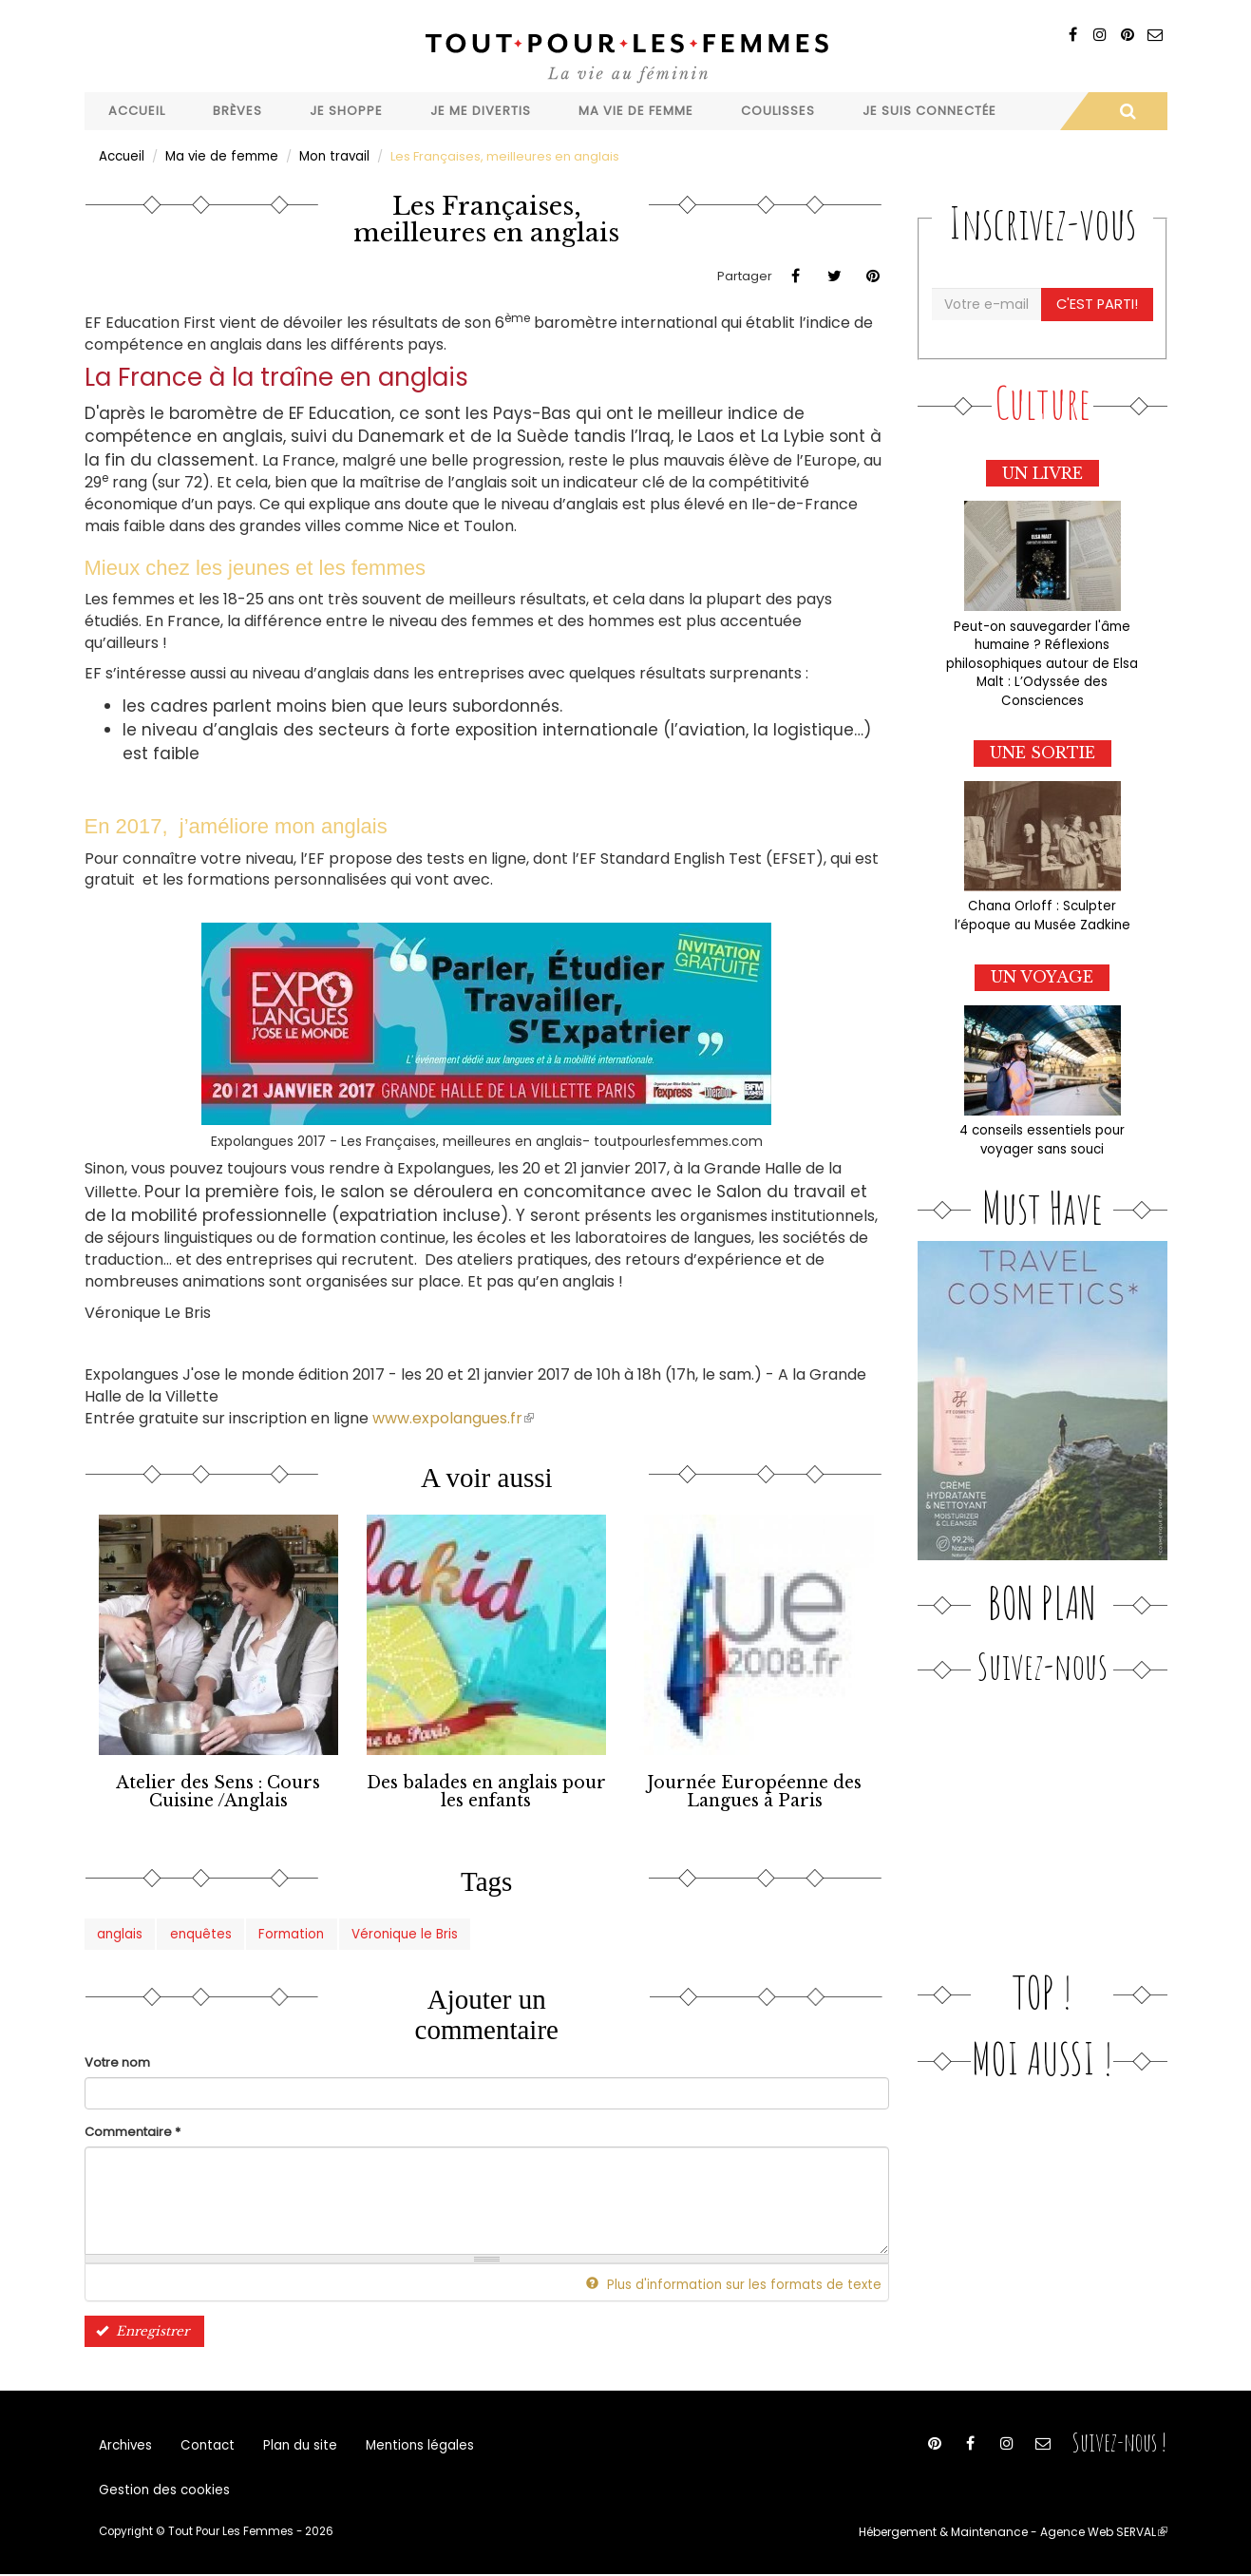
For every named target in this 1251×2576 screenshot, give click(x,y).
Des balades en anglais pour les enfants (486, 1790)
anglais (119, 1930)
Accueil (136, 111)
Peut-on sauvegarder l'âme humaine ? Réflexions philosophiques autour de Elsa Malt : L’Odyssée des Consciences (1042, 659)
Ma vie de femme (635, 111)
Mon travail (328, 155)
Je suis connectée (929, 111)
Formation (287, 1930)
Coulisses (778, 111)
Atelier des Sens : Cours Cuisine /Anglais (218, 1790)
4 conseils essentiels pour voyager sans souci (1042, 1131)
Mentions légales (410, 2443)
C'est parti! (1098, 303)
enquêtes (199, 1930)
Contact (205, 2443)
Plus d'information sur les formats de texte (742, 2281)
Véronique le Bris (397, 1930)
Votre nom (117, 2060)
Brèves (237, 111)
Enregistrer (140, 2326)
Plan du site (293, 2443)
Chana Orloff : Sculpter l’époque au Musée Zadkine (1042, 908)
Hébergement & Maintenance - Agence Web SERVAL (1018, 2534)
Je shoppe (346, 111)
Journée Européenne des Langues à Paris (754, 1790)
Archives (125, 2443)
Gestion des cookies (162, 2491)
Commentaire (132, 2128)
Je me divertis (480, 111)
